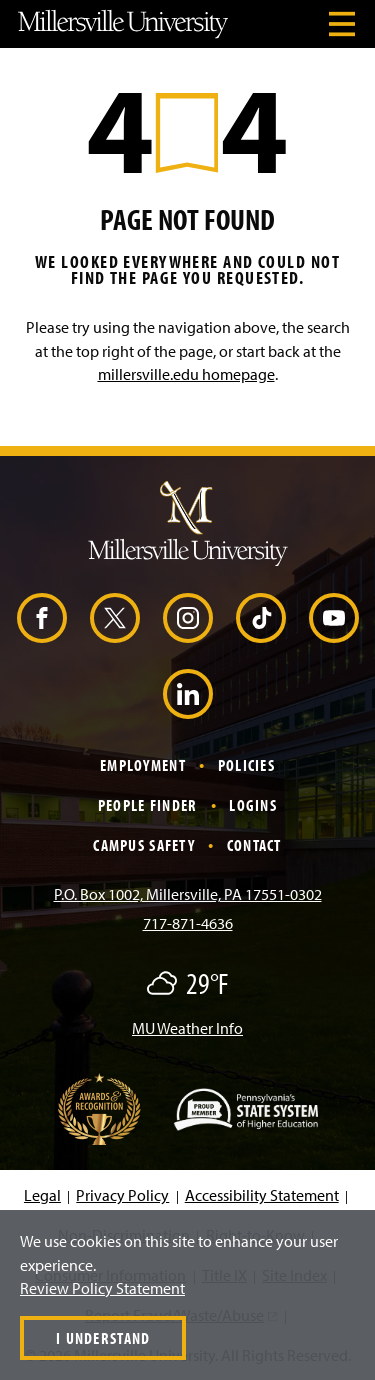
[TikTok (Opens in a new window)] (261, 618)
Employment (143, 765)
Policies (246, 765)
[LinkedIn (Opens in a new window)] (188, 694)
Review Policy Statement (102, 1288)
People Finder (148, 805)
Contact (254, 845)
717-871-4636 (188, 923)
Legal (42, 1195)
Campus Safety (144, 845)
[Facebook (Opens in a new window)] (42, 618)
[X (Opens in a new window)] (115, 618)
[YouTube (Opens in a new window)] (334, 618)
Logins (253, 805)
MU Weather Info (187, 1028)
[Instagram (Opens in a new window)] (188, 618)
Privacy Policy (122, 1195)
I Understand (103, 1338)
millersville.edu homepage (186, 374)
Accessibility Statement (262, 1195)
